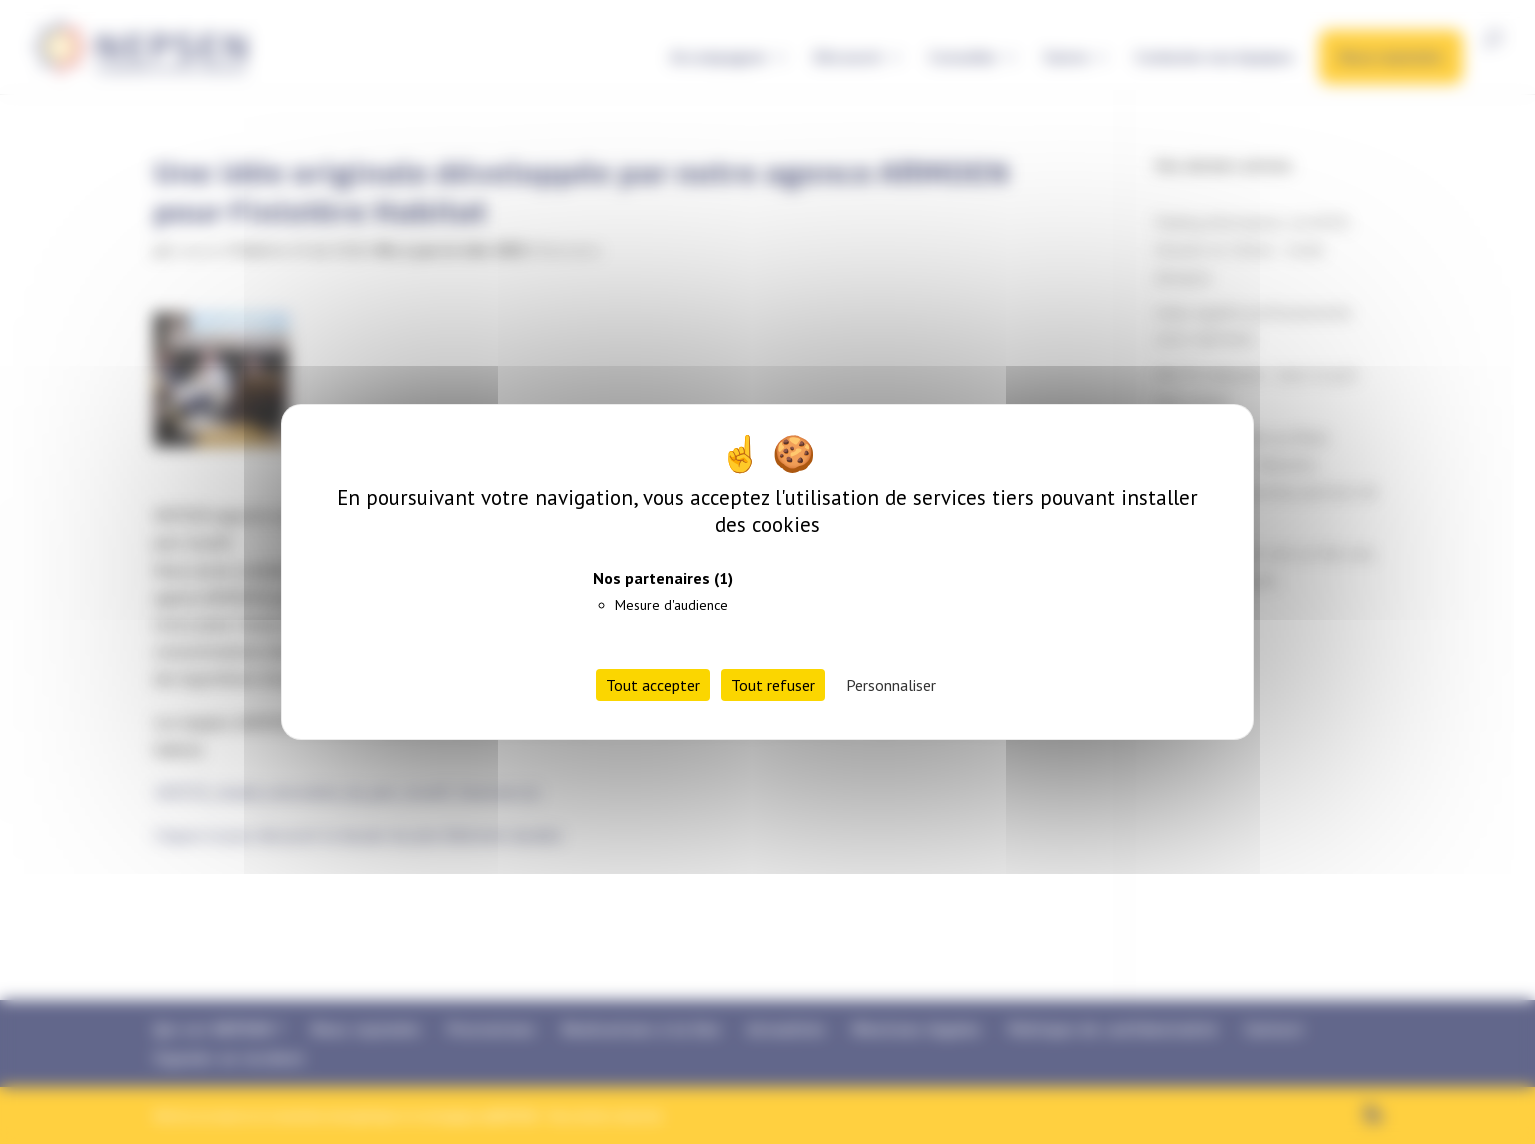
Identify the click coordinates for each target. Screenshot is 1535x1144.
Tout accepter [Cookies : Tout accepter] (653, 685)
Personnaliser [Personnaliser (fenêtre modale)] (891, 685)
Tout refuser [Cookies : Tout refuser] (773, 685)
